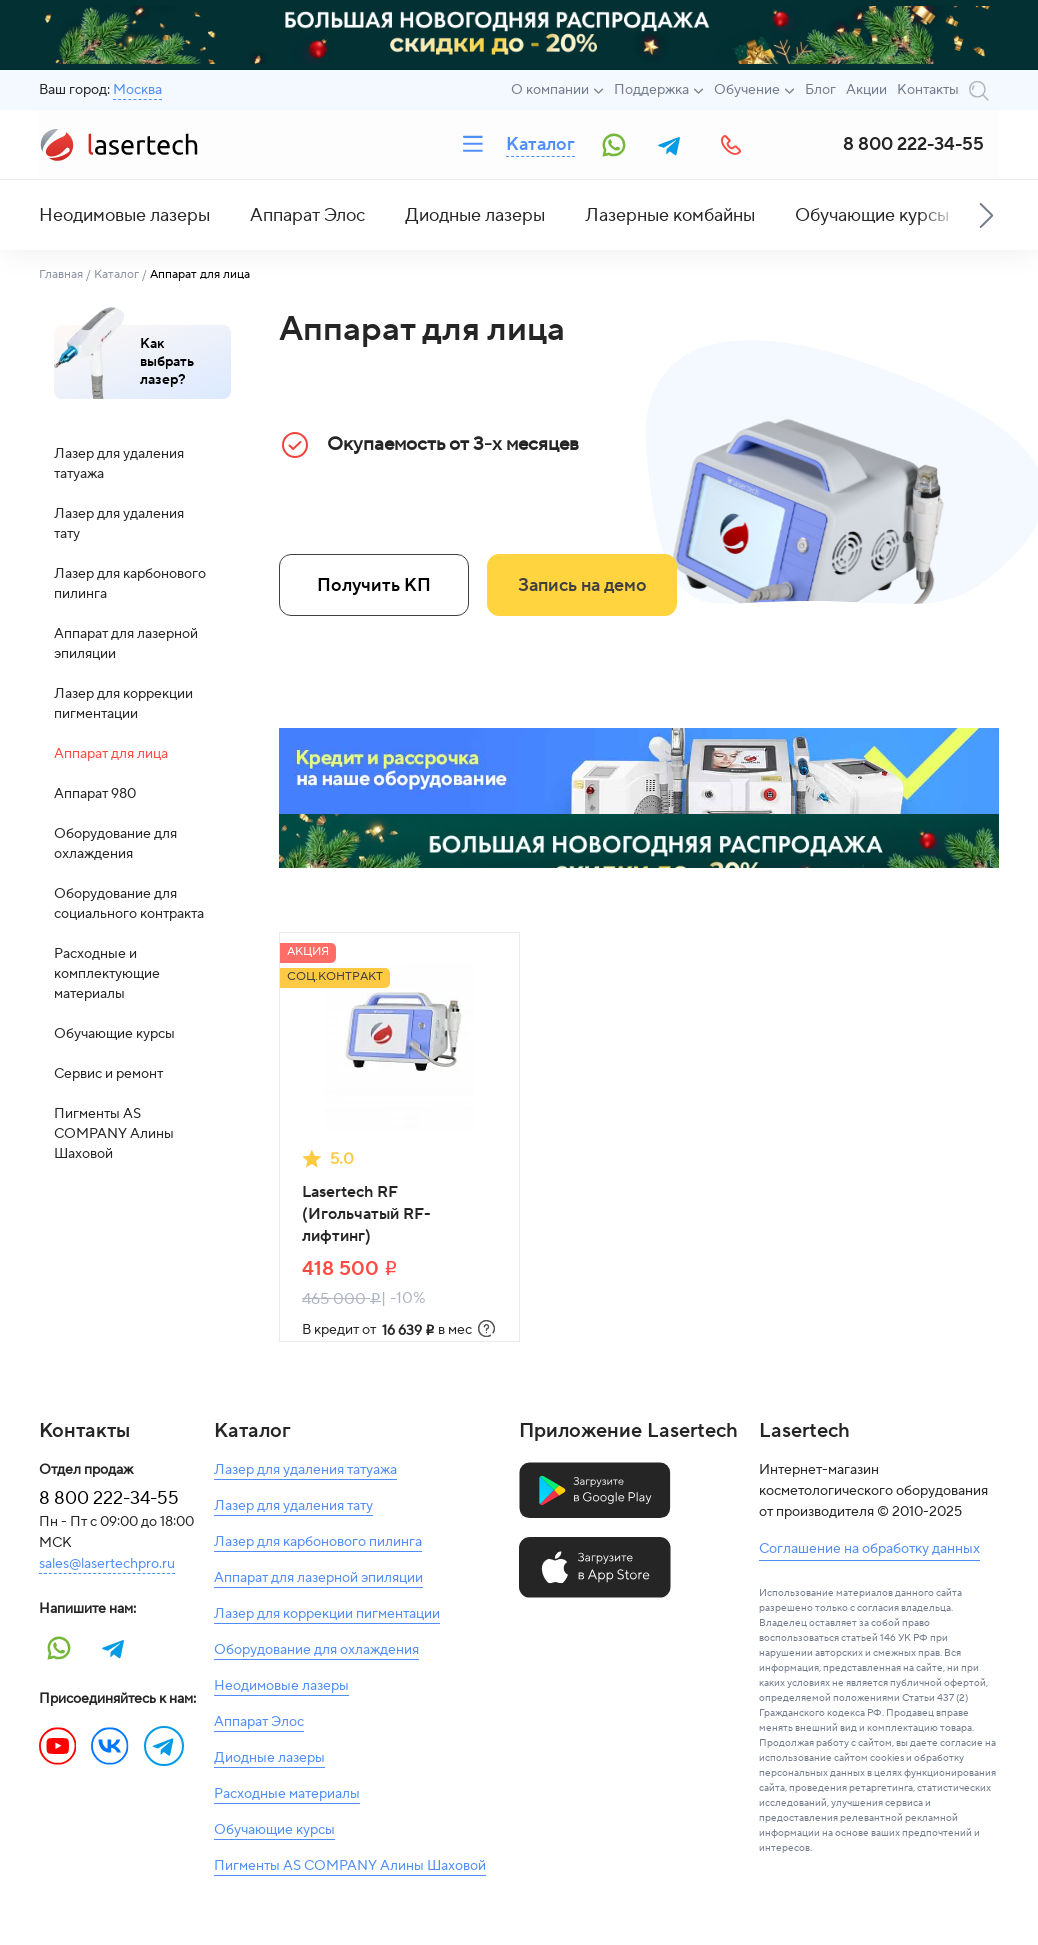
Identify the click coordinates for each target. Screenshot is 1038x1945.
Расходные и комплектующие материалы (107, 974)
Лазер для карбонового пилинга (130, 584)
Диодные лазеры (475, 215)
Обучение (747, 90)
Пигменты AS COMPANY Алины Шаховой (114, 1134)
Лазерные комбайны (670, 215)
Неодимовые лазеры (124, 215)
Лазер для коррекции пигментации (123, 704)
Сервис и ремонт (108, 1074)
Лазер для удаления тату (119, 524)
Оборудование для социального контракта (129, 904)
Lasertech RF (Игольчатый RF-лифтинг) (366, 1214)
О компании (550, 90)
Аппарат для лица (111, 754)
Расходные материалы (287, 1794)
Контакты (928, 90)
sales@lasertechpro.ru (107, 1564)
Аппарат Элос (307, 215)
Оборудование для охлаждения (115, 844)
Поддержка (651, 90)
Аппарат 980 (95, 794)
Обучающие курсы (872, 215)
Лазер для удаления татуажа (119, 464)
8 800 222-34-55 (913, 144)
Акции (866, 90)
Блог (820, 90)
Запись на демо (582, 585)
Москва (137, 90)
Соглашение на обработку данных (869, 1549)
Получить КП (374, 585)
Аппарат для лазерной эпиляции (126, 644)
